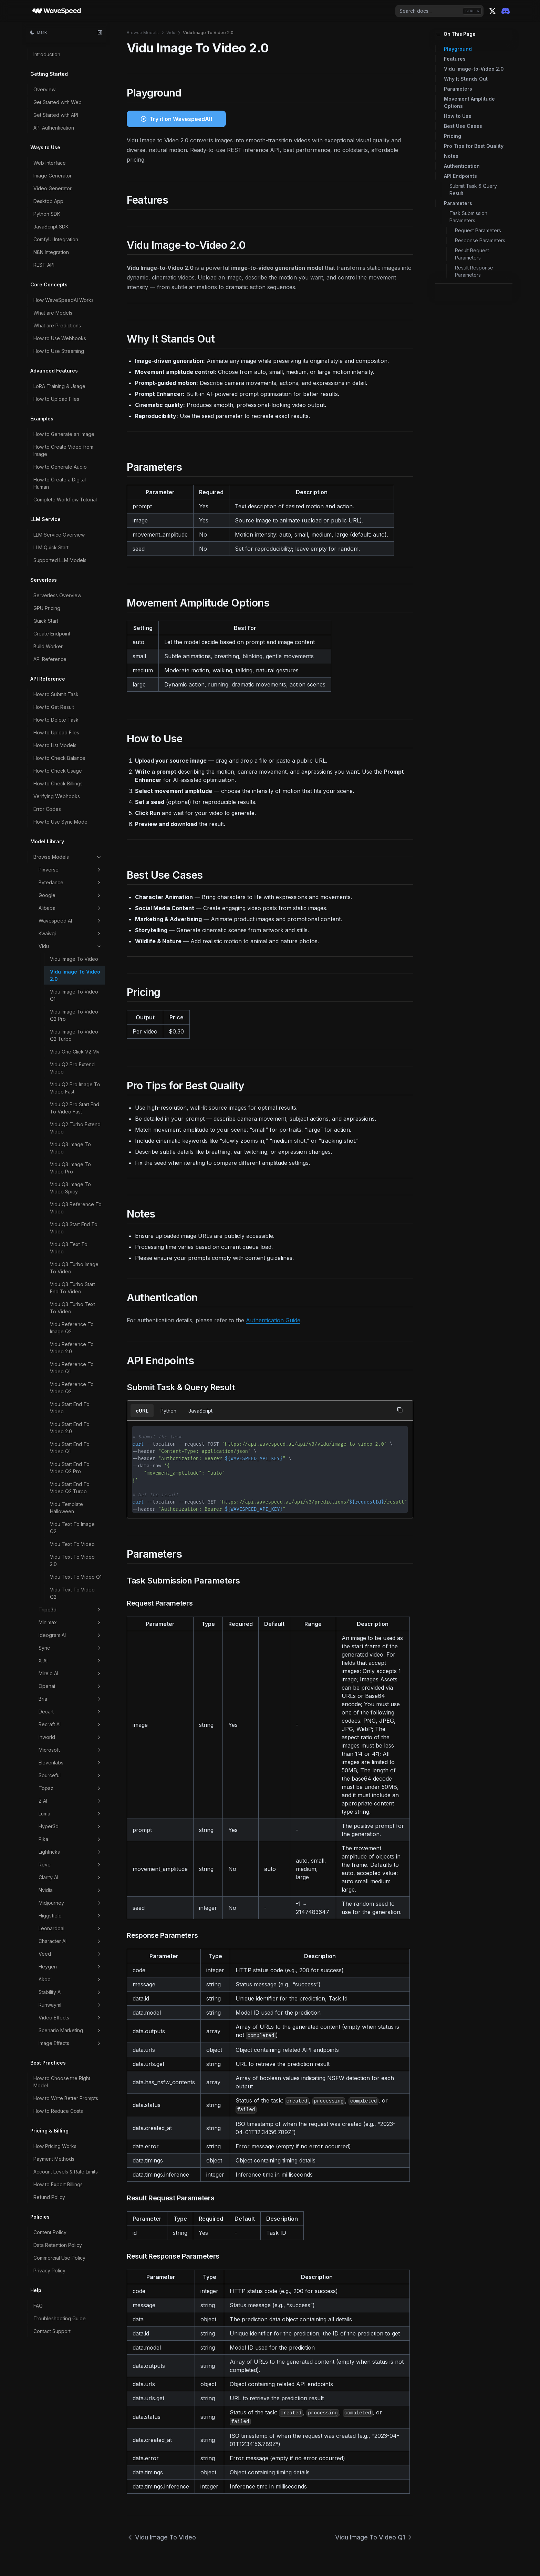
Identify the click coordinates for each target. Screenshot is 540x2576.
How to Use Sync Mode (60, 822)
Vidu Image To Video (74, 959)
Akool (70, 1979)
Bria (70, 1699)
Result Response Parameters (474, 271)
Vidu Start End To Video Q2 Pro (70, 1467)
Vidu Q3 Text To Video (68, 1247)
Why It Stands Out (466, 79)
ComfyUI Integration (55, 239)
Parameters (458, 89)
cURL (142, 1411)
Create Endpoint (51, 634)
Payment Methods (53, 2159)
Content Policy (49, 2232)
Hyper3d (70, 1826)
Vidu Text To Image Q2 (72, 1527)
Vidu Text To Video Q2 (72, 1593)
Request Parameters (478, 230)
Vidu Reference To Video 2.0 (72, 1347)
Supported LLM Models (59, 560)
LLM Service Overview (59, 535)
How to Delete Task (56, 720)
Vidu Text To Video (72, 1544)
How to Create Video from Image (63, 450)
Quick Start (45, 621)
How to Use (457, 116)
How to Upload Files (56, 399)
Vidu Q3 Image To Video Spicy (70, 1187)
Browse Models (67, 857)
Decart (70, 1712)
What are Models (52, 313)
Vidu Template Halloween (66, 1507)
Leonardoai (70, 1928)
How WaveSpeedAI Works (63, 300)
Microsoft (70, 1750)
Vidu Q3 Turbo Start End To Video (72, 1287)
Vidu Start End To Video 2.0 (70, 1427)
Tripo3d (70, 1610)
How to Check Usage (57, 771)
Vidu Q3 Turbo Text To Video (72, 1307)
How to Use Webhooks (59, 338)
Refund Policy (49, 2197)
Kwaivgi (70, 933)
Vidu (70, 946)
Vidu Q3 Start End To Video (73, 1227)
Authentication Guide (273, 1320)
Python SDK (46, 214)
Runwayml (70, 2005)
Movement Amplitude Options (469, 102)
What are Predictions (57, 325)
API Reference (49, 659)
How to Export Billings (58, 2184)
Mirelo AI (70, 1673)
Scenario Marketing (70, 2030)
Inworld (70, 1737)
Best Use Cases (463, 126)
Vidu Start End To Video (70, 1407)
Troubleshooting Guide (59, 2318)
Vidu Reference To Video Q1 (72, 1367)
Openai (70, 1686)
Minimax (70, 1622)
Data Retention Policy (57, 2245)
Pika (70, 1839)
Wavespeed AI (70, 921)
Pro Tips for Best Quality (473, 146)
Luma (70, 1814)
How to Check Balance (59, 758)
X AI (70, 1661)
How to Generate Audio (60, 467)
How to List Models (54, 745)
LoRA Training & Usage (59, 386)
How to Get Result (53, 707)
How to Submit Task (56, 694)
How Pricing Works (54, 2146)
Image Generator (52, 176)
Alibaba (70, 908)
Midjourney (70, 1903)
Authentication (462, 166)
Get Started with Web (57, 102)
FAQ (38, 2306)
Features (455, 59)
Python (168, 1411)
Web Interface (49, 163)
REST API (43, 265)
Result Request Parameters (472, 254)
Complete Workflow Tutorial (65, 499)
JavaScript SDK (51, 227)
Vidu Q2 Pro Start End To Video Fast (74, 1107)
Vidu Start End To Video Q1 (70, 1447)
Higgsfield (70, 1916)
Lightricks (70, 1852)
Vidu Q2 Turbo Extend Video (75, 1127)
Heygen (70, 1967)
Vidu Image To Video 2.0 (75, 975)
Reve (70, 1865)
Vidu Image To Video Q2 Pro (74, 1015)
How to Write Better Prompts (65, 2098)
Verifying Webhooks (56, 796)
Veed (70, 1954)
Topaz (70, 1788)
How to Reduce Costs (58, 2111)
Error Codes (47, 809)
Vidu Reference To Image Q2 (72, 1327)
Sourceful (70, 1775)
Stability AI (70, 1992)
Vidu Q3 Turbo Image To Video (74, 1267)
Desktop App (48, 201)
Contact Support (52, 2331)
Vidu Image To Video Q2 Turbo (74, 1035)
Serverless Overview (57, 595)
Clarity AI (70, 1877)
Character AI (70, 1941)
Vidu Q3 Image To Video (70, 1147)
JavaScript (200, 1411)
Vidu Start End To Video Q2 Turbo (70, 1487)
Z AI (70, 1801)
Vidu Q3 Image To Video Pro (70, 1167)
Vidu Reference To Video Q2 (72, 1387)
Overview (44, 89)
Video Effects (70, 2018)
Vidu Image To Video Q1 (74, 995)
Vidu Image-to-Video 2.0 (474, 69)
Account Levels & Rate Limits (65, 2172)
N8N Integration (51, 252)
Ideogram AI (70, 1635)
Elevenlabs (70, 1763)
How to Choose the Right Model (61, 2081)
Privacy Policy (49, 2270)
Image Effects (70, 2043)
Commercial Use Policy (59, 2258)
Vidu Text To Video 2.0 (72, 1560)
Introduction (46, 54)
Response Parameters (480, 240)
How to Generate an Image (63, 434)
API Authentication (53, 128)
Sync (70, 1648)
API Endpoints (460, 176)
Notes (451, 156)
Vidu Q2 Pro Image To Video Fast (75, 1087)
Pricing (452, 136)
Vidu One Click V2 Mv (75, 1052)
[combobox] (439, 11)
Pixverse (70, 870)
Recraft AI (70, 1724)
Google (70, 895)
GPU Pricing (46, 608)
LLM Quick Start (51, 547)
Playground (458, 49)
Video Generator (52, 188)
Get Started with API (55, 115)
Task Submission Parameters (468, 216)
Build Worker (48, 646)
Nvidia (70, 1890)
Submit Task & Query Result (473, 189)
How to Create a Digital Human (59, 483)
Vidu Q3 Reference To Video (76, 1207)
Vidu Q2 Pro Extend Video (72, 1068)
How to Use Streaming (58, 351)
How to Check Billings (58, 783)
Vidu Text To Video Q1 (76, 1577)
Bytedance (70, 882)
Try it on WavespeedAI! (180, 118)
